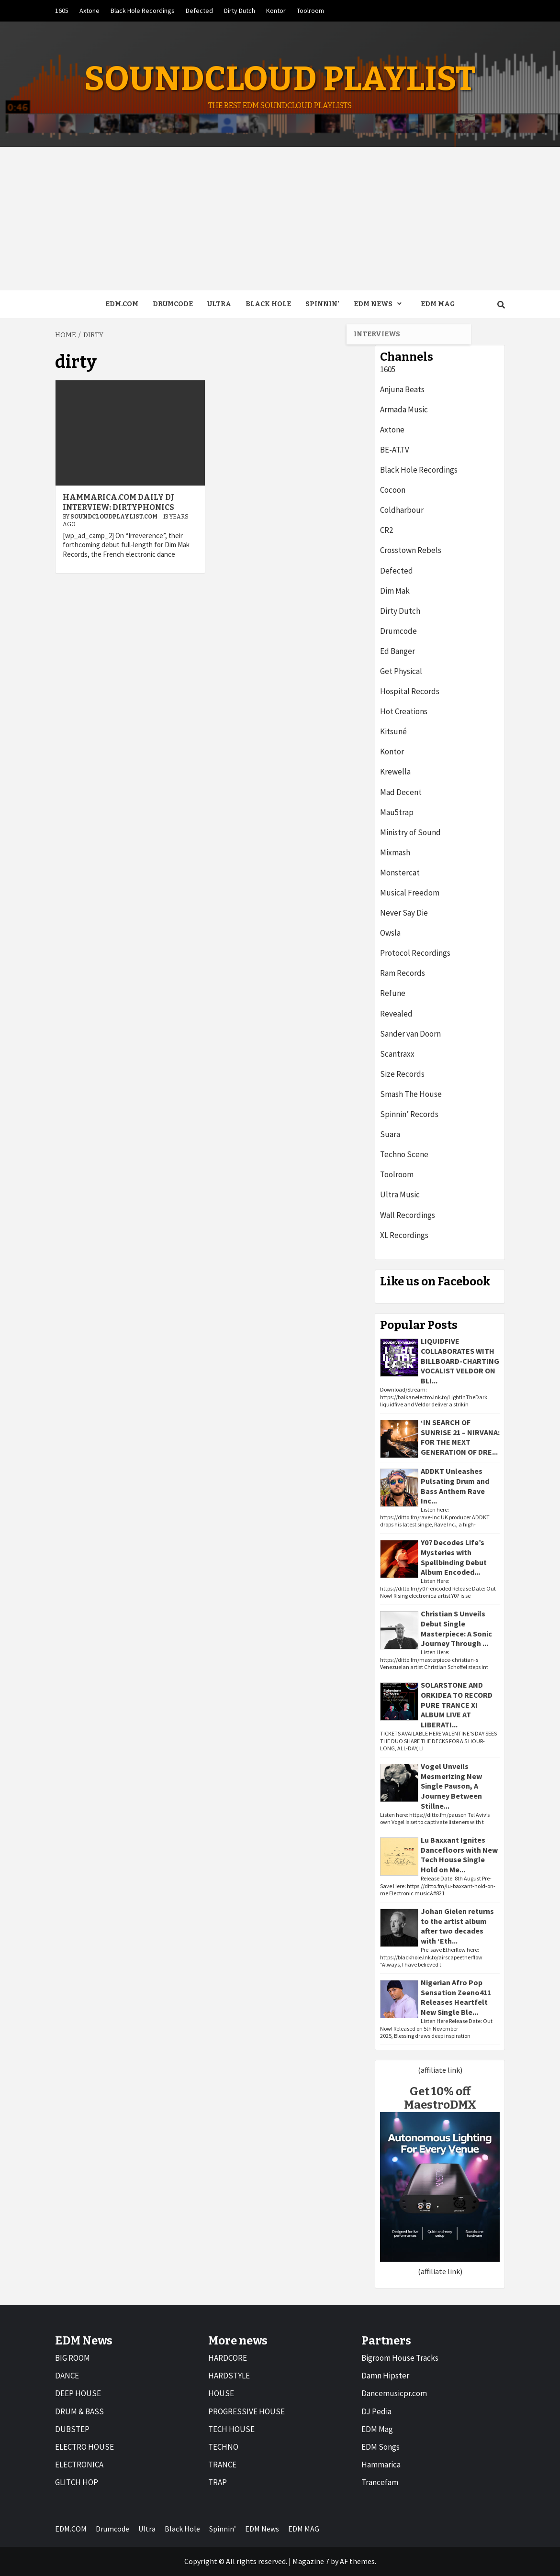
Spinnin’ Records (409, 1114)
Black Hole (268, 304)
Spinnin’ (322, 304)
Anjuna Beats (402, 389)
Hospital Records (409, 691)
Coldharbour (402, 510)
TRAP (217, 2482)
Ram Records (402, 973)
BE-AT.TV (394, 449)
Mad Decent (401, 792)
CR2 (386, 530)
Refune (392, 993)
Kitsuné (393, 731)
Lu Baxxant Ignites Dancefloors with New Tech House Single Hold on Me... (459, 1854)
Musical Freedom (409, 892)
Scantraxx (397, 1054)
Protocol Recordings (415, 953)
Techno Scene (404, 1154)
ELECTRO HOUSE (84, 2447)
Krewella (395, 771)
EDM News (380, 304)
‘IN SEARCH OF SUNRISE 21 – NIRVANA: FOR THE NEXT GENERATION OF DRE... (460, 1437)
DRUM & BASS (79, 2411)
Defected (199, 10)
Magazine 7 (310, 2561)
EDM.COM (121, 304)
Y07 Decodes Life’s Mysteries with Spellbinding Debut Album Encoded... (454, 1557)
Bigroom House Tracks (399, 2358)
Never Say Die (404, 912)
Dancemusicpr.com (394, 2393)
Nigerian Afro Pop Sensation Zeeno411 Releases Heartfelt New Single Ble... (456, 1997)
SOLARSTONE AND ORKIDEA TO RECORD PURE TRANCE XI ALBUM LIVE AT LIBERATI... (457, 1704)
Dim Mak (395, 591)
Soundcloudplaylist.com (114, 516)
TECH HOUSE (231, 2429)
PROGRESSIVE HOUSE (246, 2411)
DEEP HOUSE (78, 2393)
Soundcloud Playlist (280, 79)
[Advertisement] (280, 219)
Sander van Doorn (410, 1033)
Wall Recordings (407, 1215)
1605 (61, 10)
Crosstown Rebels (410, 550)
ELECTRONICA (79, 2464)
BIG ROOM (72, 2358)
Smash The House (411, 1094)
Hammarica (381, 2464)
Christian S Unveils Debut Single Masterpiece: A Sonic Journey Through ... (456, 1628)
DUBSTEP (72, 2429)
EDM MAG (438, 304)
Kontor (276, 10)
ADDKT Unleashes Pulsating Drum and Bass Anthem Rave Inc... (455, 1485)
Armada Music (404, 409)
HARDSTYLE (229, 2375)
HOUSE (221, 2393)
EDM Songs (380, 2447)
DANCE (67, 2375)
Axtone (89, 10)
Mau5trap (397, 812)
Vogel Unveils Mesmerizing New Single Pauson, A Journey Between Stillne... (451, 1786)
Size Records (402, 1074)
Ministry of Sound (410, 832)
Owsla (390, 933)
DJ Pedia (376, 2411)
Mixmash (395, 852)
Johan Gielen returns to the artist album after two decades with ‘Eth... (457, 1926)
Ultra (219, 304)
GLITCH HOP (76, 2482)
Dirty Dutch (239, 10)
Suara (390, 1134)
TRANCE (222, 2464)
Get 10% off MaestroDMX (440, 2098)
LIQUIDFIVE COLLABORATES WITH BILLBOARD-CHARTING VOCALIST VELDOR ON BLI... (460, 1360)
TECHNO (223, 2447)
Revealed (396, 1013)
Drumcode (173, 304)
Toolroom (310, 10)
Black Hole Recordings (143, 10)
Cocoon (392, 490)
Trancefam (379, 2482)
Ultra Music (400, 1194)
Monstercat (400, 872)
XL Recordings (404, 1235)
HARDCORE (227, 2358)
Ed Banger (397, 651)
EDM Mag (377, 2429)
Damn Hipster (385, 2375)
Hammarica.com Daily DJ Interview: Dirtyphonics (118, 502)
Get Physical (401, 671)
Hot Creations (403, 711)
